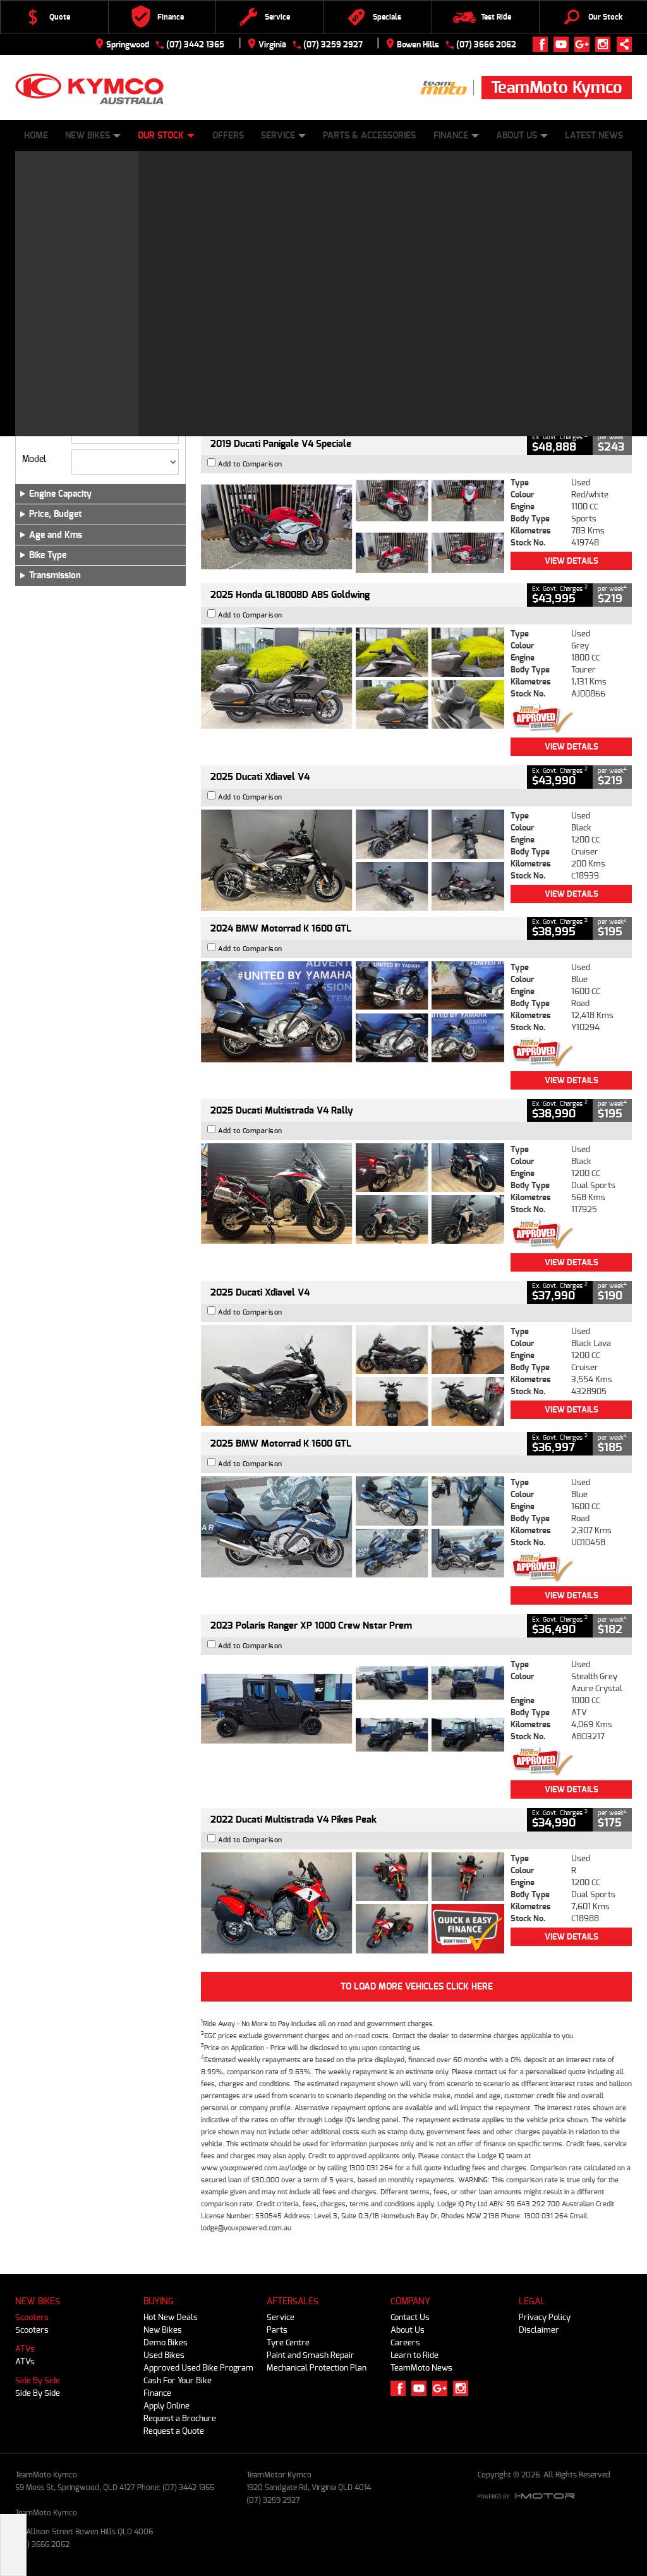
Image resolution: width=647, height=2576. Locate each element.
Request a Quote (173, 2431)
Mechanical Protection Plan (316, 2367)
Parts (277, 2329)
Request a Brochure (179, 2418)
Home (36, 136)
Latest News (594, 136)
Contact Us (410, 2317)
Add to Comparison (250, 282)
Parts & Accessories (369, 136)
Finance (456, 136)
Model (34, 459)
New (36, 351)
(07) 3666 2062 (486, 44)
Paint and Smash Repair (310, 2355)
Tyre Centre (288, 2342)
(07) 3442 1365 (195, 44)
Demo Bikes (165, 2342)
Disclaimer (539, 2329)
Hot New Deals (170, 2317)
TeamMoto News (421, 2367)
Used (115, 351)
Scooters (32, 2317)
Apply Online (166, 2405)
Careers (405, 2342)
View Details (571, 413)
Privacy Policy (545, 2317)
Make (32, 428)
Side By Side (37, 2380)
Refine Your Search (63, 223)
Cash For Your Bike (177, 2380)
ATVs (25, 2348)
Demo (78, 351)
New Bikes (93, 136)
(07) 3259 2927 (333, 44)
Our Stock (166, 136)
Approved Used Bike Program (198, 2367)
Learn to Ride (414, 2355)
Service (283, 136)
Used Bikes (163, 2355)
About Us (522, 136)
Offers (228, 136)
